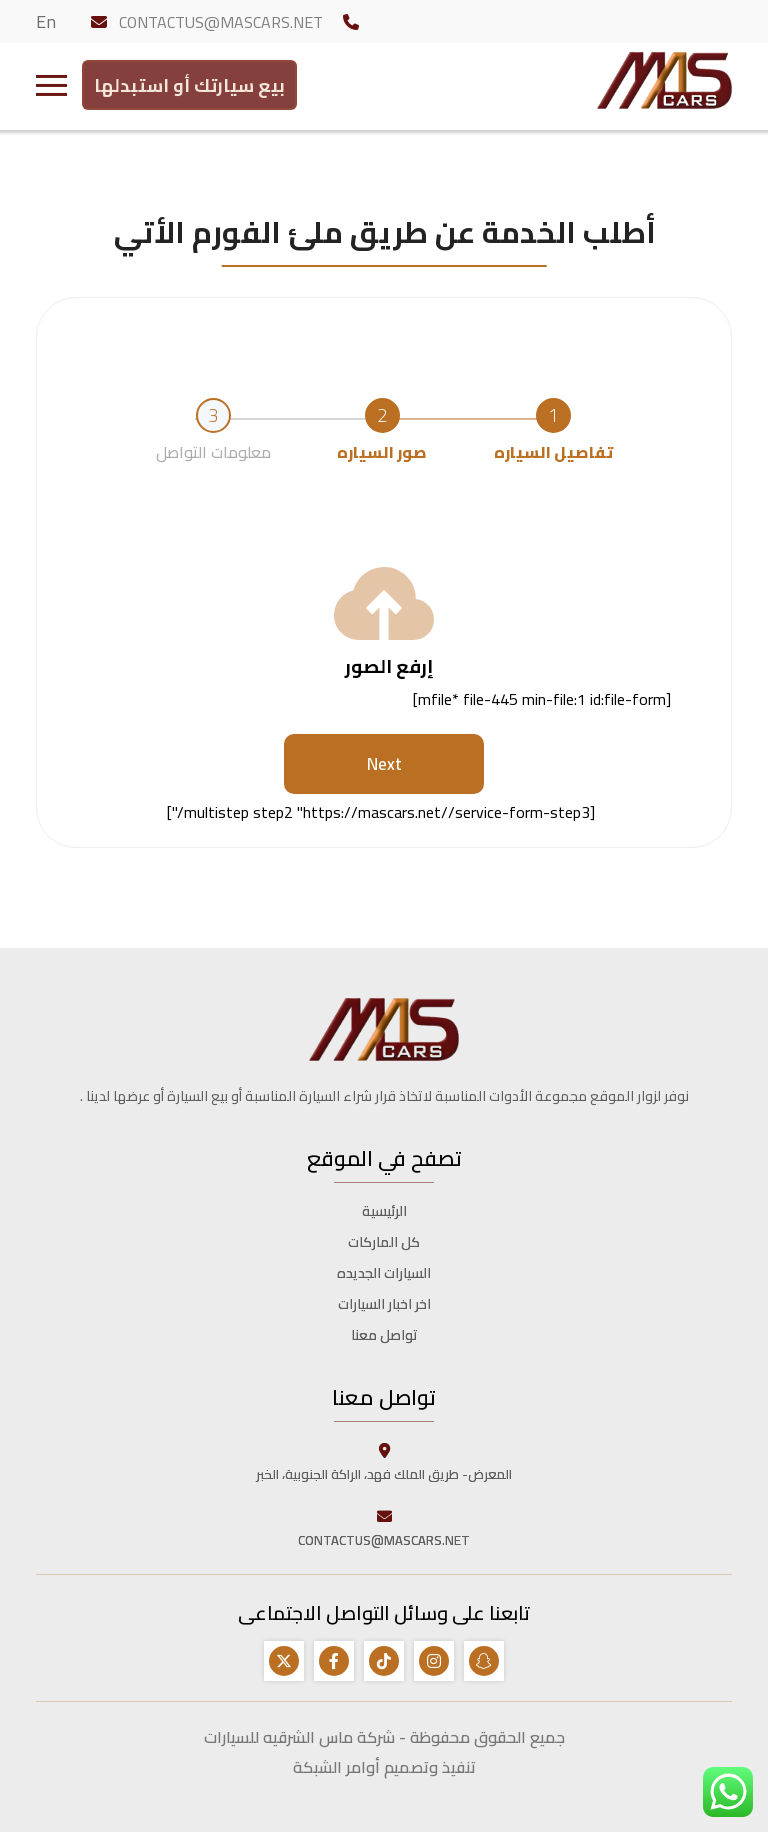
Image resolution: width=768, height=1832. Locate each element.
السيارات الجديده (384, 1273)
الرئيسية (384, 1211)
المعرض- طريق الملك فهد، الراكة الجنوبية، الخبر (384, 1462)
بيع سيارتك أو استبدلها (189, 81)
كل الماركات (384, 1242)
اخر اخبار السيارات (384, 1304)
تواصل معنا (384, 1335)
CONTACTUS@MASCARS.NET (221, 22)
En (46, 21)
